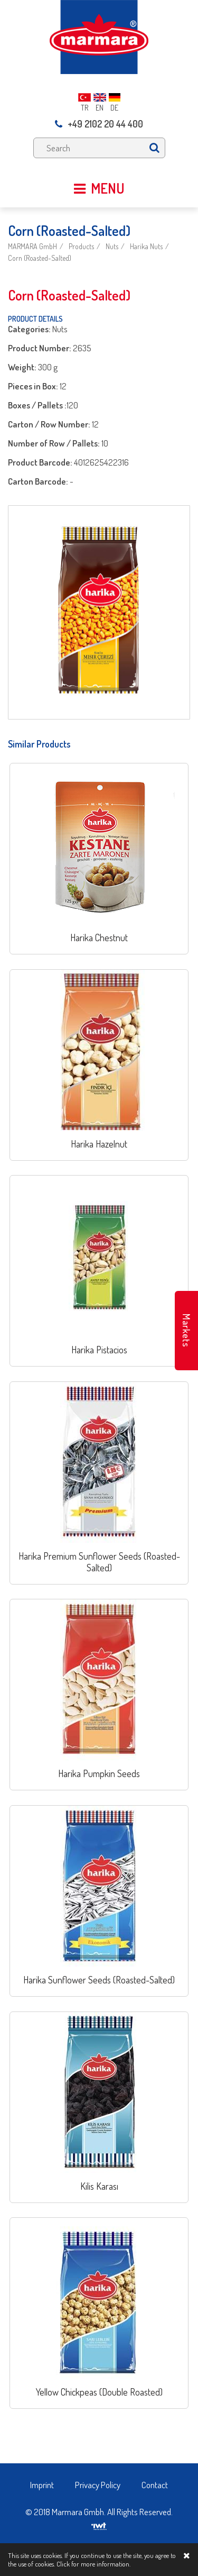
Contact (155, 2484)
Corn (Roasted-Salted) (39, 257)
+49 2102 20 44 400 (99, 124)
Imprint (42, 2484)
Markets (186, 1331)
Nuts (112, 246)
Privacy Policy (97, 2484)
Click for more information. (93, 2564)
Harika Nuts (146, 246)
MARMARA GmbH (32, 246)
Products (81, 246)
